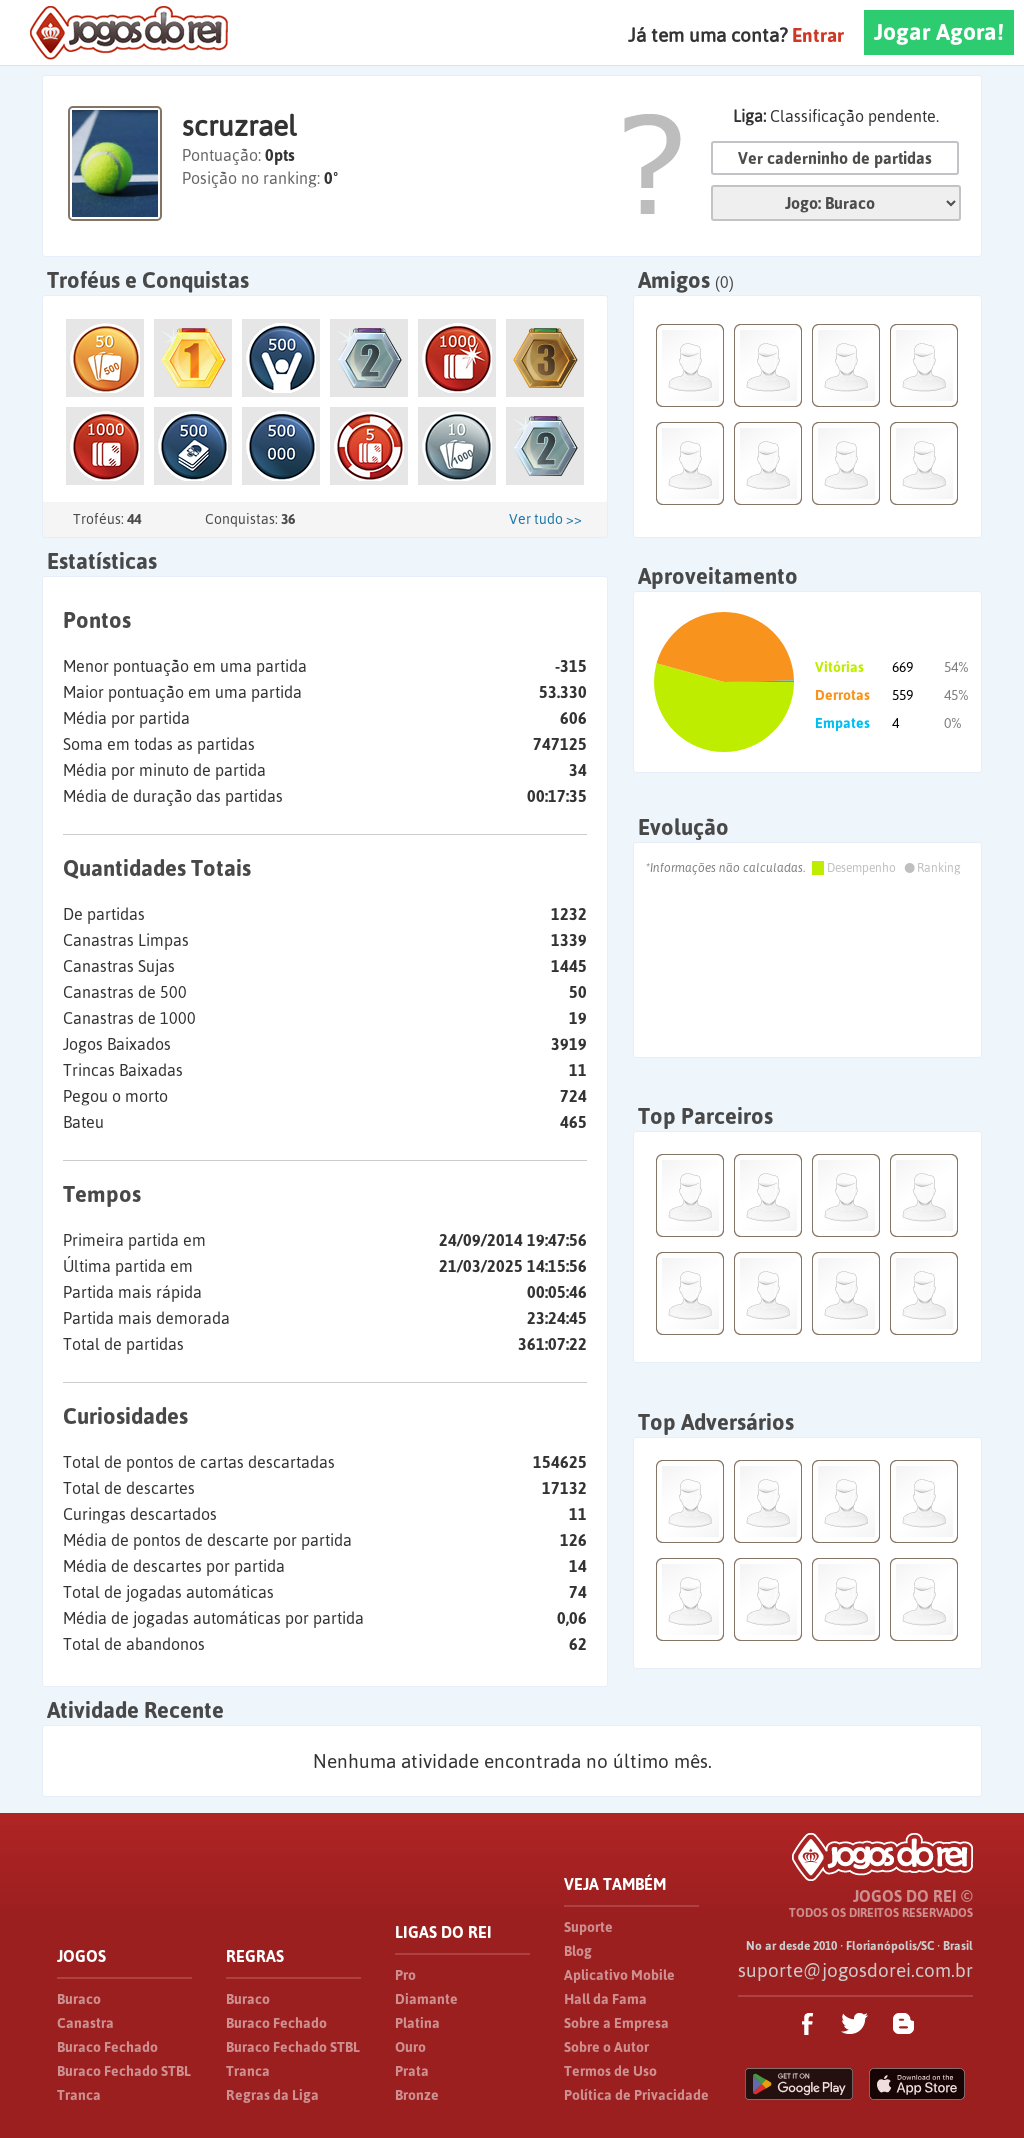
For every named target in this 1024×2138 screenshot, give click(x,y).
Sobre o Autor (606, 2047)
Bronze (417, 2095)
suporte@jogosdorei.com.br (855, 1970)
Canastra (85, 2023)
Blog (578, 1951)
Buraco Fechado (107, 2047)
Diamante (426, 1999)
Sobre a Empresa (616, 2023)
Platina (417, 2023)
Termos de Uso (610, 2071)
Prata (412, 2071)
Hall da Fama (605, 1999)
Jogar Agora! (939, 32)
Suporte (588, 1927)
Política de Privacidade (636, 2095)
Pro (405, 1975)
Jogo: (836, 203)
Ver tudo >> (545, 519)
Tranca (79, 2095)
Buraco (79, 1999)
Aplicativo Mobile (619, 1975)
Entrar (818, 35)
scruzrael (239, 126)
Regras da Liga (272, 2095)
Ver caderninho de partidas (835, 158)
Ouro (410, 2047)
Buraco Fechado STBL (124, 2071)
